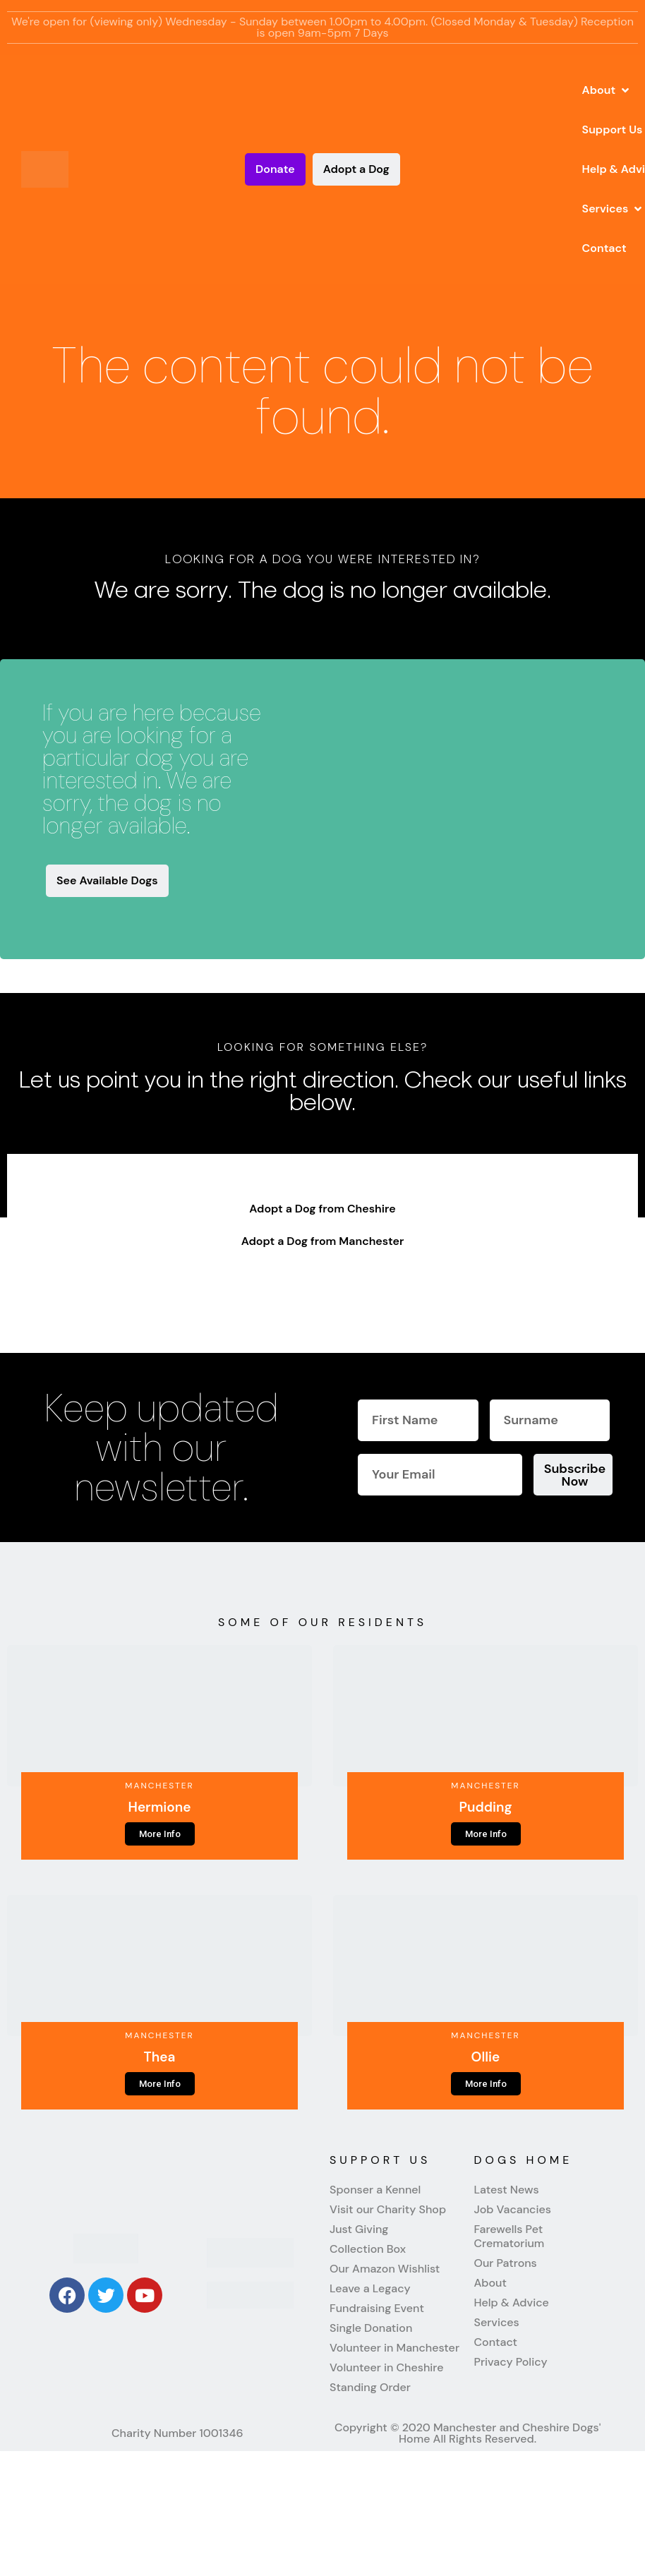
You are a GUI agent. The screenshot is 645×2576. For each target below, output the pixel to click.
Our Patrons (505, 2263)
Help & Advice (511, 2303)
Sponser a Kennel (375, 2190)
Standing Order (370, 2388)
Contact (496, 2342)
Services (496, 2323)
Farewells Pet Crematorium (509, 2236)
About (490, 2283)
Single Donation (371, 2328)
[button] (607, 90)
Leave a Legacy (370, 2289)
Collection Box (368, 2249)
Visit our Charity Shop (388, 2210)
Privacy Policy (511, 2362)
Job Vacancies (512, 2210)
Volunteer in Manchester (394, 2348)
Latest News (506, 2190)
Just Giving (359, 2229)
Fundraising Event (377, 2308)
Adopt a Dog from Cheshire (322, 1208)
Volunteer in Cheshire (386, 2368)
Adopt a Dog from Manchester (322, 1241)
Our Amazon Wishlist (385, 2269)
